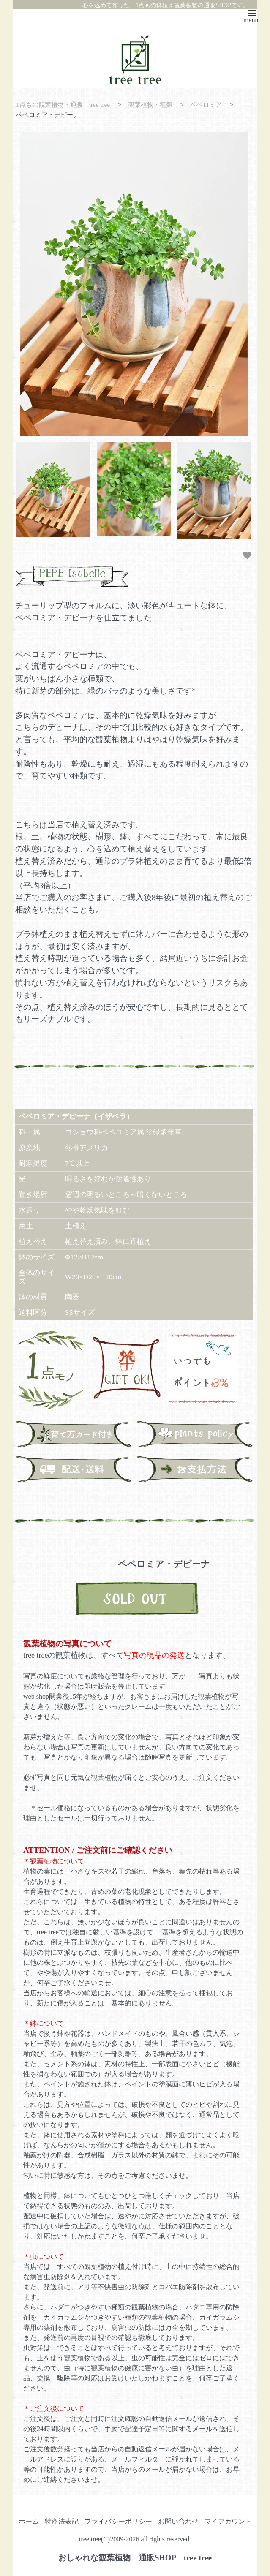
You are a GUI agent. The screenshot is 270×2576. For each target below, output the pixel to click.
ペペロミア (206, 104)
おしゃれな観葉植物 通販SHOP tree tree (135, 2557)
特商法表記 (62, 2520)
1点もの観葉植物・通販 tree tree (63, 104)
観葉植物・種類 (150, 104)
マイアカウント (228, 2520)
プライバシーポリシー (118, 2520)
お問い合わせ (178, 2520)
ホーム (29, 2520)
